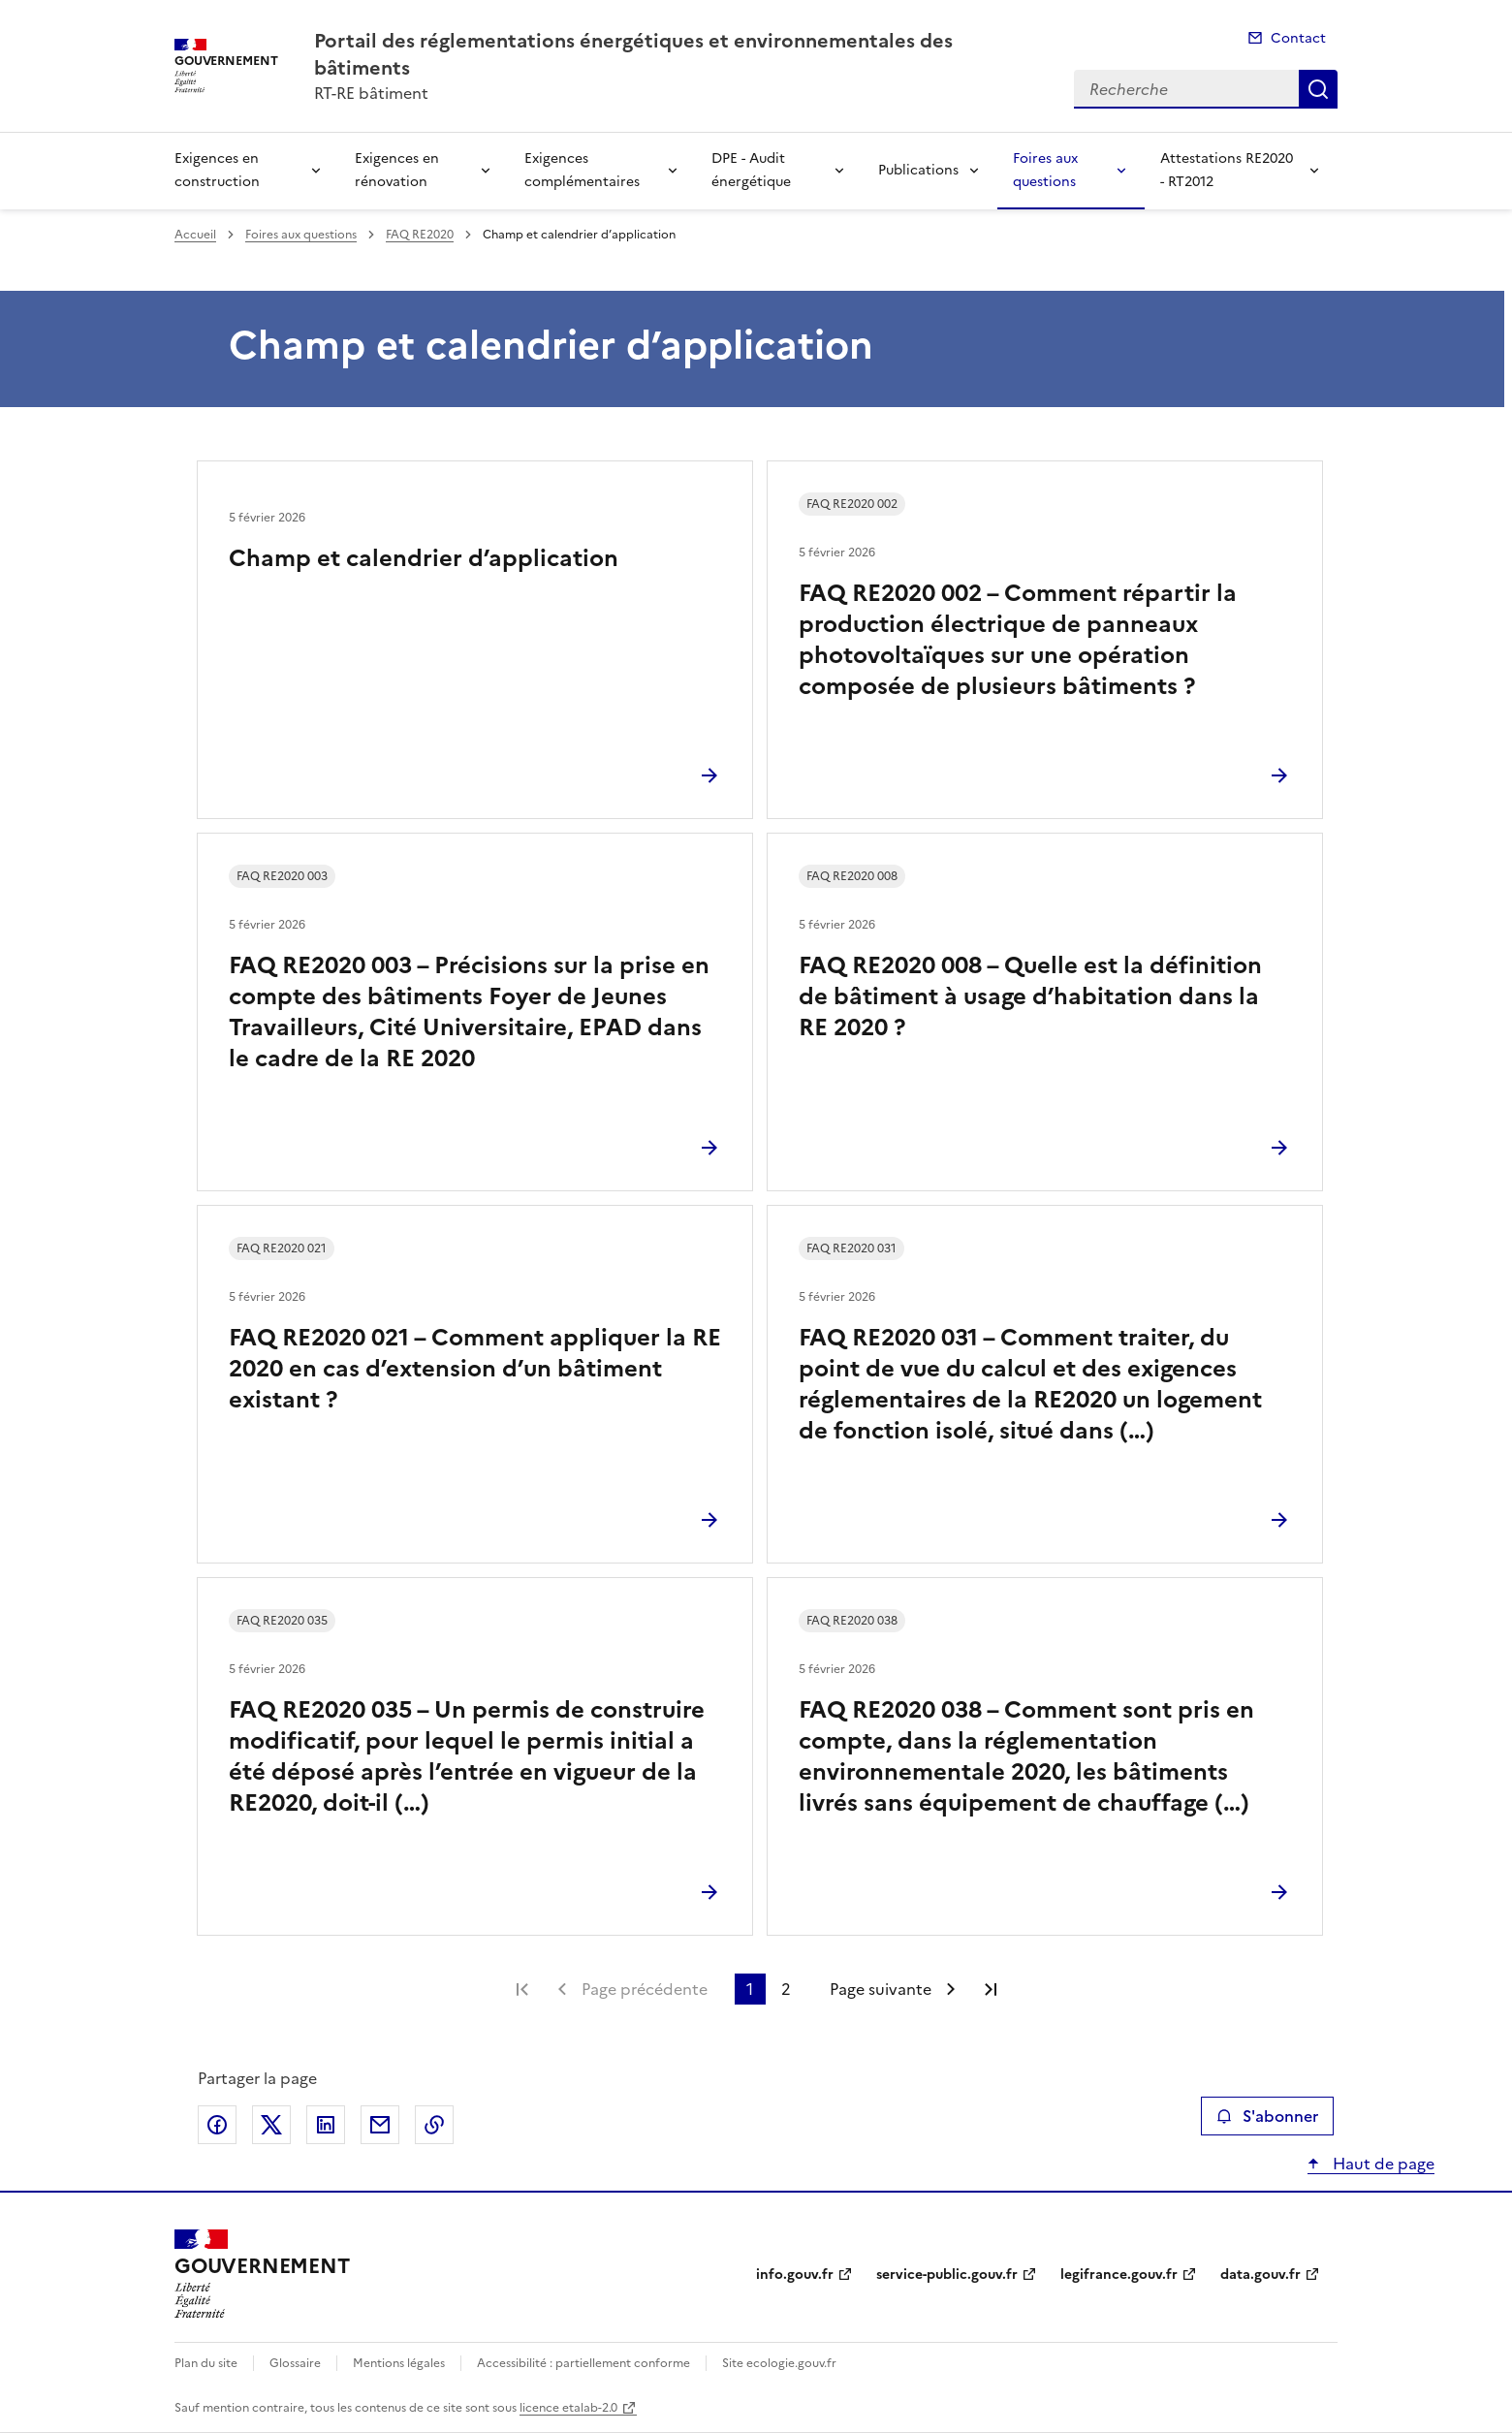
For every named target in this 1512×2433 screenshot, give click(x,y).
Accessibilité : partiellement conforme (583, 2363)
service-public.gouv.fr (947, 2274)
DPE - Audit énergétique (751, 170)
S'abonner (1267, 2116)
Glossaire (295, 2363)
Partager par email (380, 2124)
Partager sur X (271, 2124)
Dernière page (990, 1989)
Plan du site (205, 2363)
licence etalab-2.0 (568, 2408)
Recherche (1318, 89)
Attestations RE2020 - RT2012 (1226, 170)
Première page (522, 1989)
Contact (1298, 38)
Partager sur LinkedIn (325, 2124)
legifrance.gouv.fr (1119, 2274)
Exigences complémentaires (582, 170)
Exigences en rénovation (397, 170)
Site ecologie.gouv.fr (779, 2363)
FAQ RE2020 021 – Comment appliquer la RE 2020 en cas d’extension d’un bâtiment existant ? (475, 1368)
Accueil (195, 234)
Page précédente (645, 1989)
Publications (918, 170)
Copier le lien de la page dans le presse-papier (434, 2124)
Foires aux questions (1045, 170)
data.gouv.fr (1260, 2274)
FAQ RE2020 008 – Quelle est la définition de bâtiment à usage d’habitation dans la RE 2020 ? (1030, 996)
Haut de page (1381, 2163)
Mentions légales (399, 2363)
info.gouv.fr (795, 2274)
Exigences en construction (217, 170)
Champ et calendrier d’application (423, 558)
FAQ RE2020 (420, 234)
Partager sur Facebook (217, 2124)
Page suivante (880, 1989)
